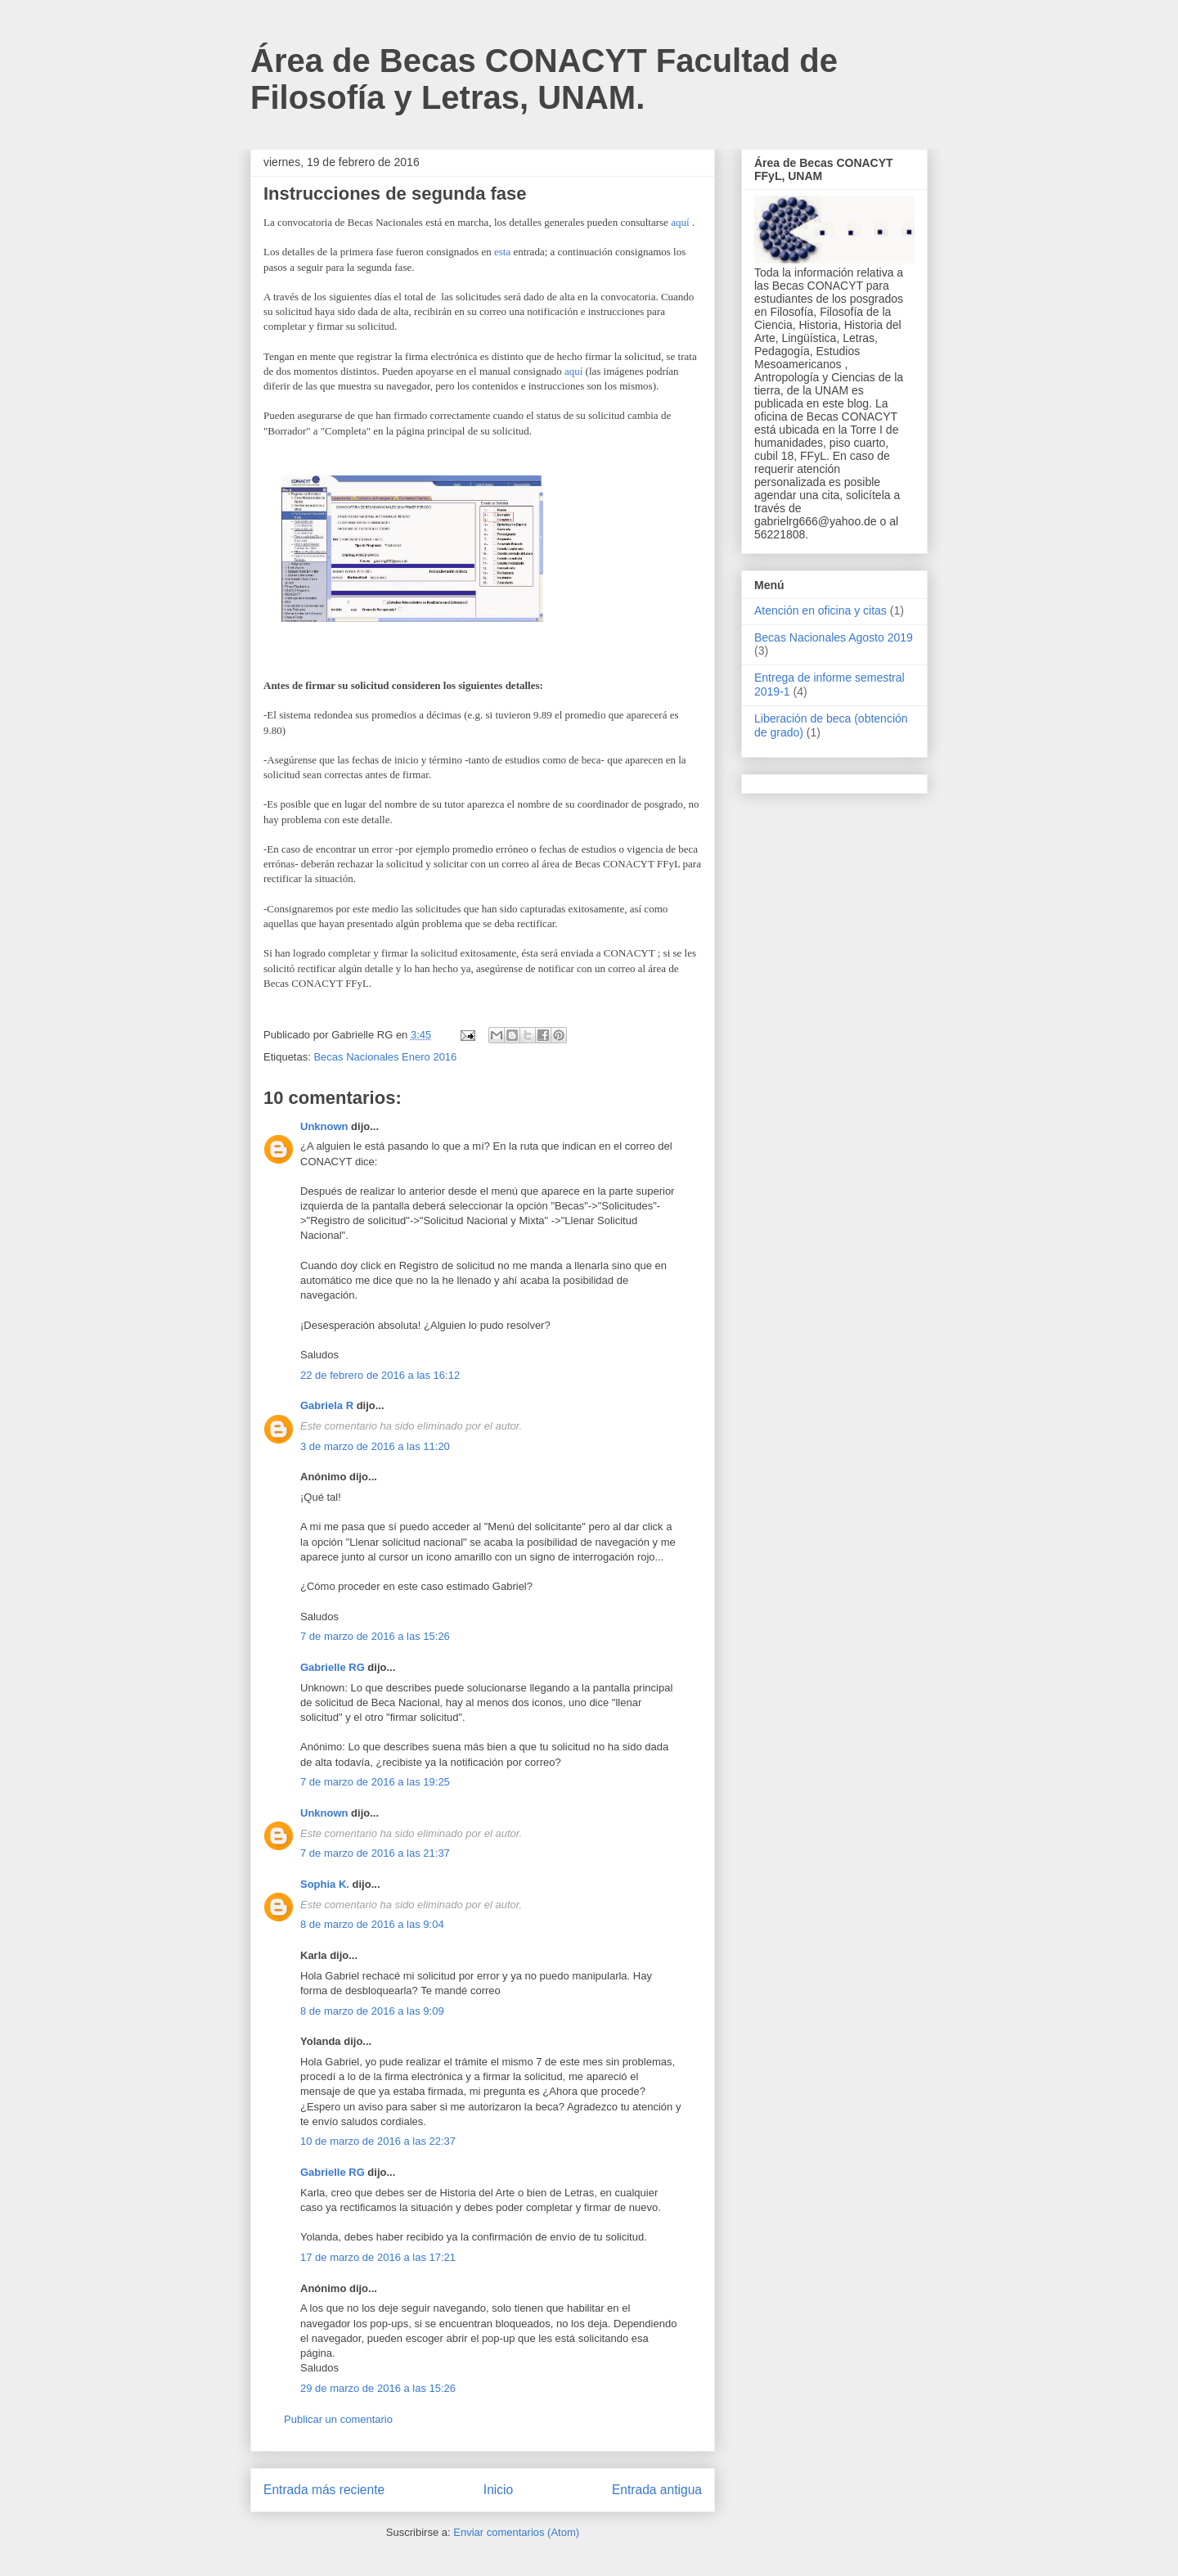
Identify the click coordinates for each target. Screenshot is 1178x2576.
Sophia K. (324, 1884)
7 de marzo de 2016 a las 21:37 (375, 1853)
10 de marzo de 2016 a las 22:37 (378, 2141)
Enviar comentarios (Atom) (516, 2532)
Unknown (324, 1126)
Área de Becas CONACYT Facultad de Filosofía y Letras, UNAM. (544, 79)
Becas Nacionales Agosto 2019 (833, 637)
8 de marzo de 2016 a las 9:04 (372, 1924)
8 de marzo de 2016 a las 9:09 (372, 2011)
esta (502, 251)
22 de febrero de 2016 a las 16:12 (380, 1375)
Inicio (498, 2490)
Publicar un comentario (338, 2419)
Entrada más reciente (323, 2490)
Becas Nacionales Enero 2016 (384, 1057)
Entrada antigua (657, 2490)
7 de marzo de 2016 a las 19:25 (375, 1782)
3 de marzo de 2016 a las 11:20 (375, 1446)
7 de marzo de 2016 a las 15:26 (375, 1636)
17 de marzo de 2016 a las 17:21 (378, 2257)
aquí (680, 222)
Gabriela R (326, 1405)
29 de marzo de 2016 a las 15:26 (378, 2388)
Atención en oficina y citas (820, 610)
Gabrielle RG (332, 1667)
